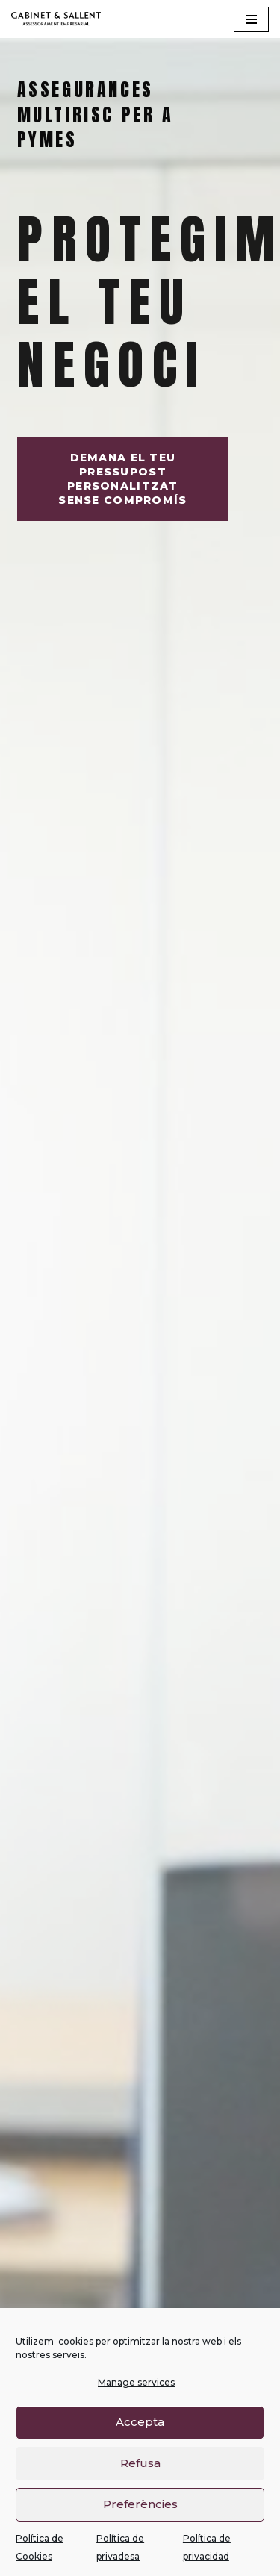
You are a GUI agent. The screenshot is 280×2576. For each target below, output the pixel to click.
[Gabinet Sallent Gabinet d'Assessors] (56, 19)
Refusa (140, 2476)
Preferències (140, 2517)
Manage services (136, 2395)
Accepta (140, 2434)
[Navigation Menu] (251, 19)
